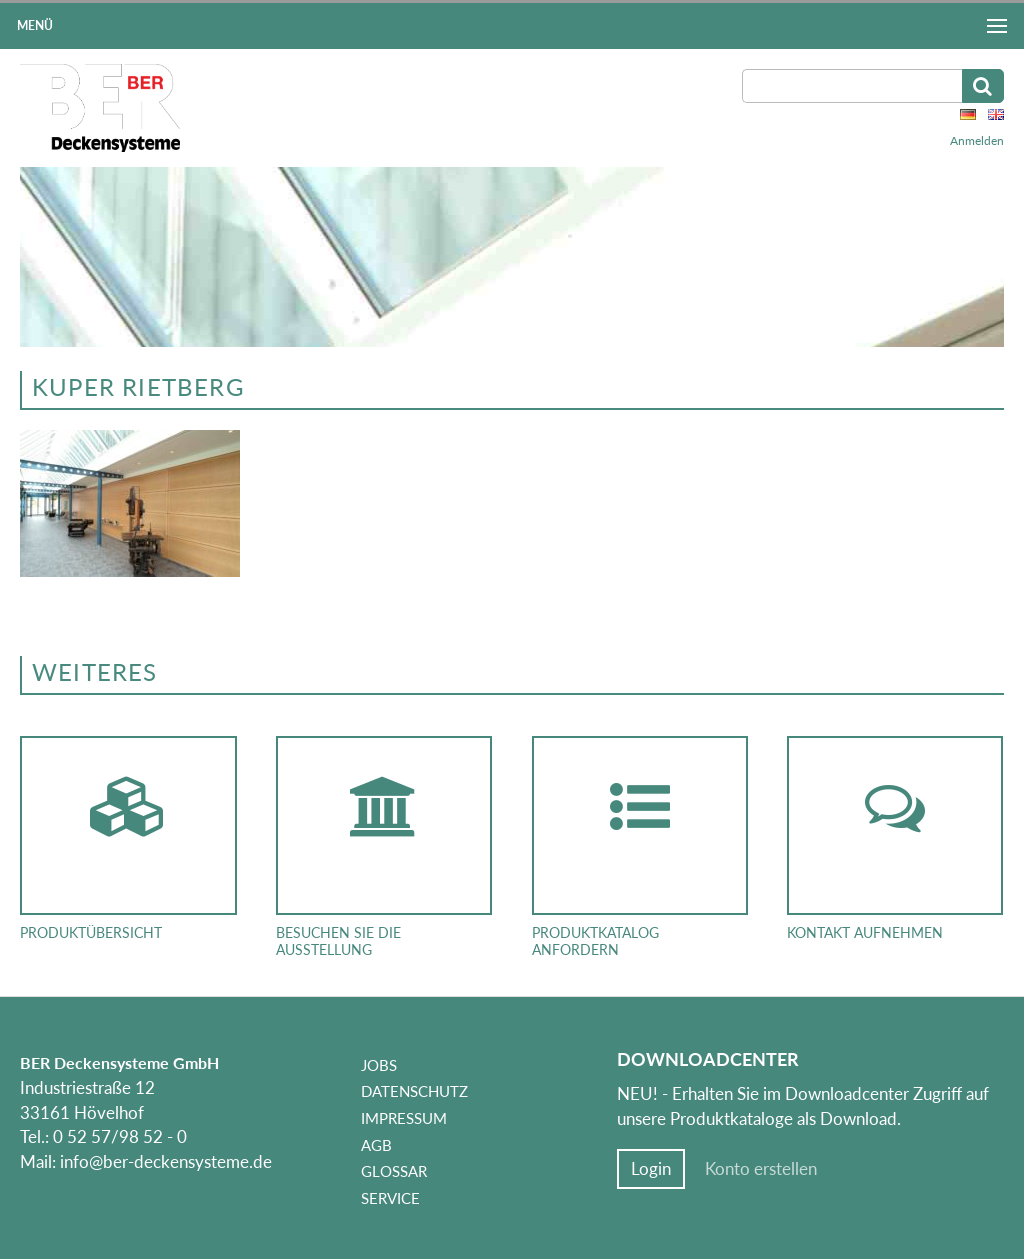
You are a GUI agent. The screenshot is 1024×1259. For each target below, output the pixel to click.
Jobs (379, 1065)
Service (390, 1198)
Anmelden (977, 140)
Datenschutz (414, 1091)
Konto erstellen (761, 1169)
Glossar (394, 1171)
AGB (376, 1145)
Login (651, 1169)
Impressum (404, 1118)
